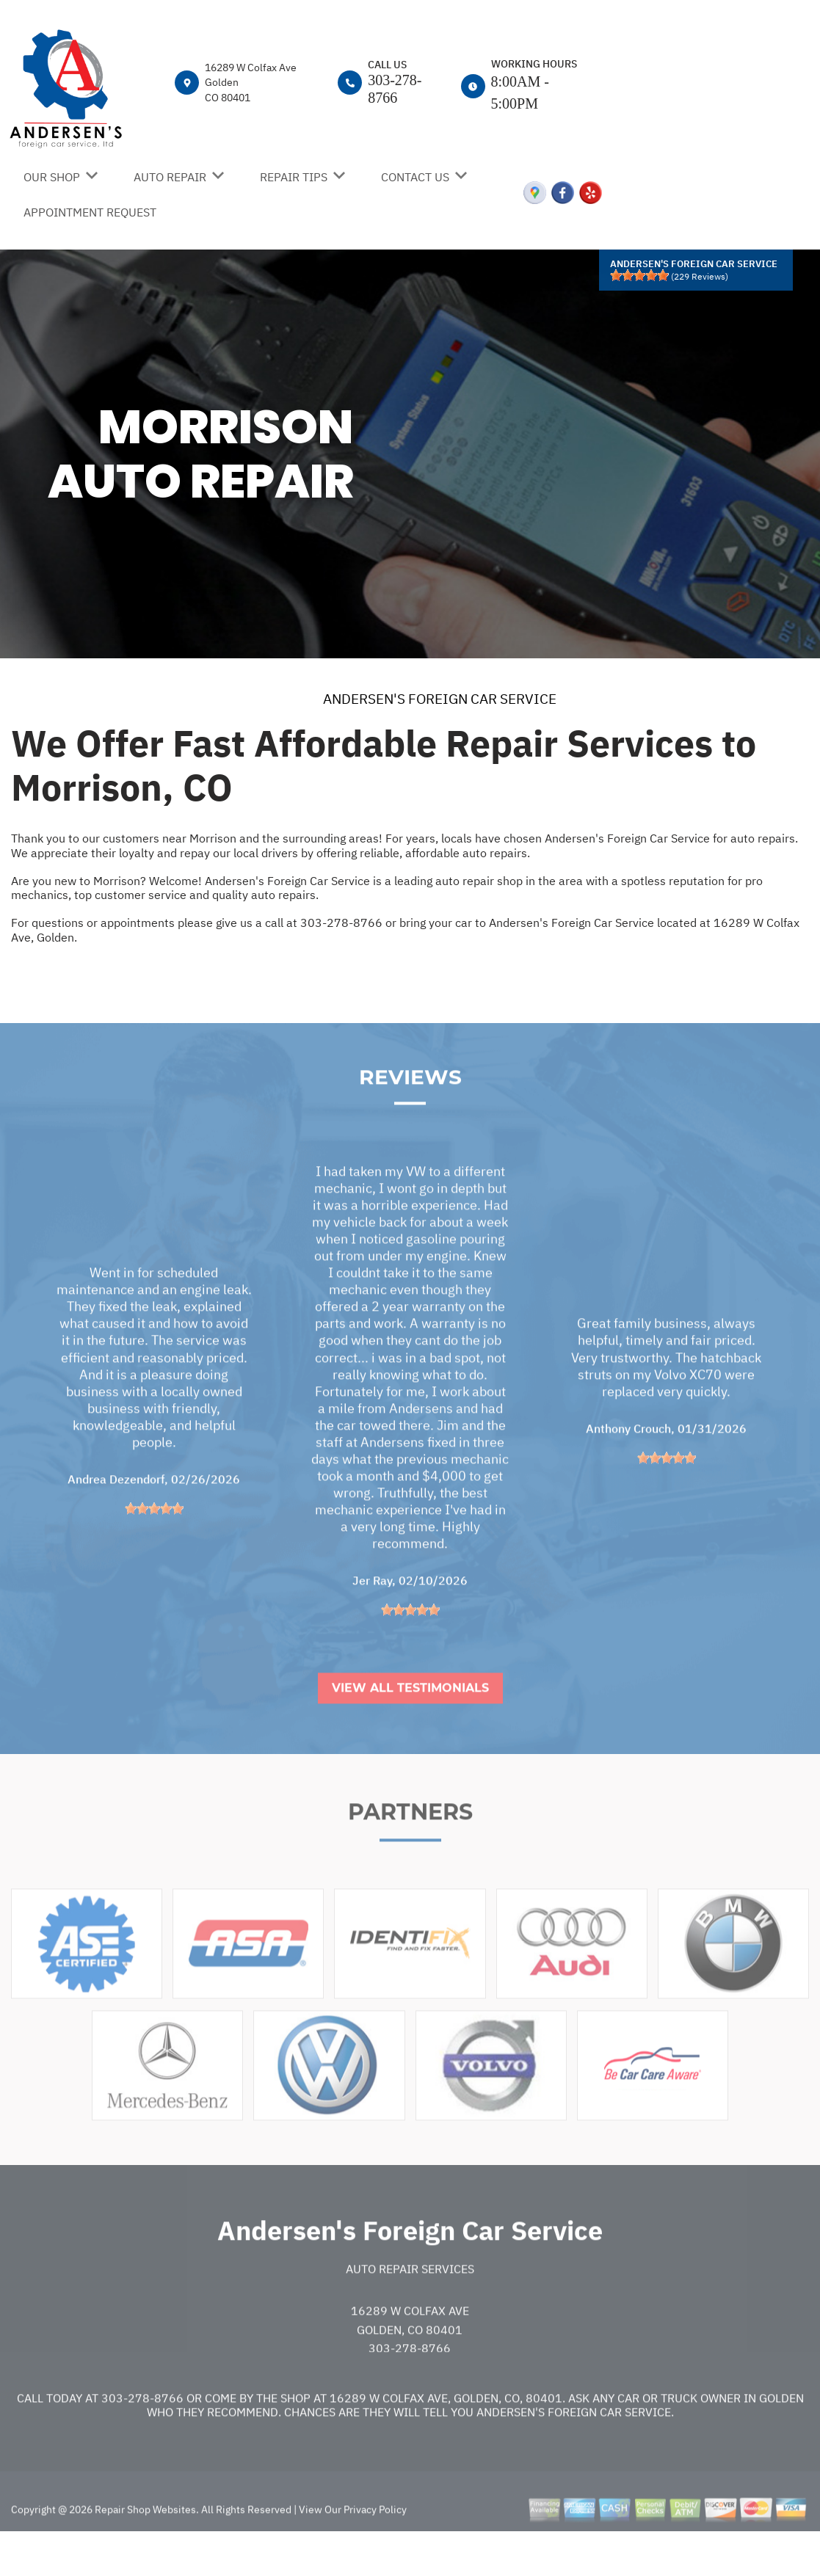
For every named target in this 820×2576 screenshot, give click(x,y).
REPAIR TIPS (293, 177)
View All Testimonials (410, 1729)
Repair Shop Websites (144, 2550)
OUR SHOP (51, 177)
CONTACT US (415, 177)
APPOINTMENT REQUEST (89, 212)
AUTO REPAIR (170, 177)
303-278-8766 (341, 922)
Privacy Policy (375, 2550)
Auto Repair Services (410, 2309)
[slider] (639, 275)
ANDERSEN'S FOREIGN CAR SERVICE (439, 698)
